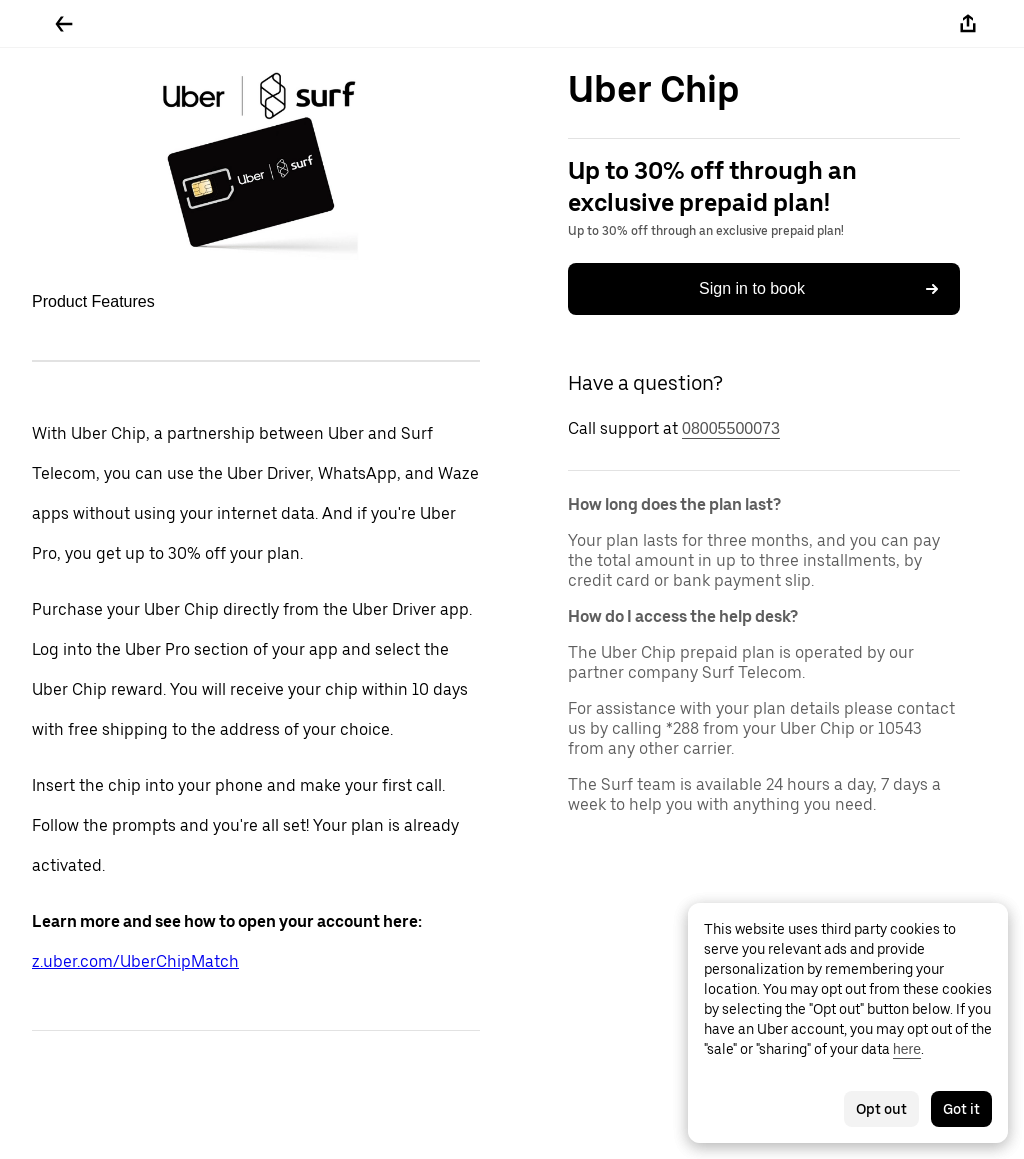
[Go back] (64, 24)
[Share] (968, 24)
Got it (961, 1109)
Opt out (881, 1109)
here (907, 1049)
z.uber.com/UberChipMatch (135, 961)
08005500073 (731, 428)
